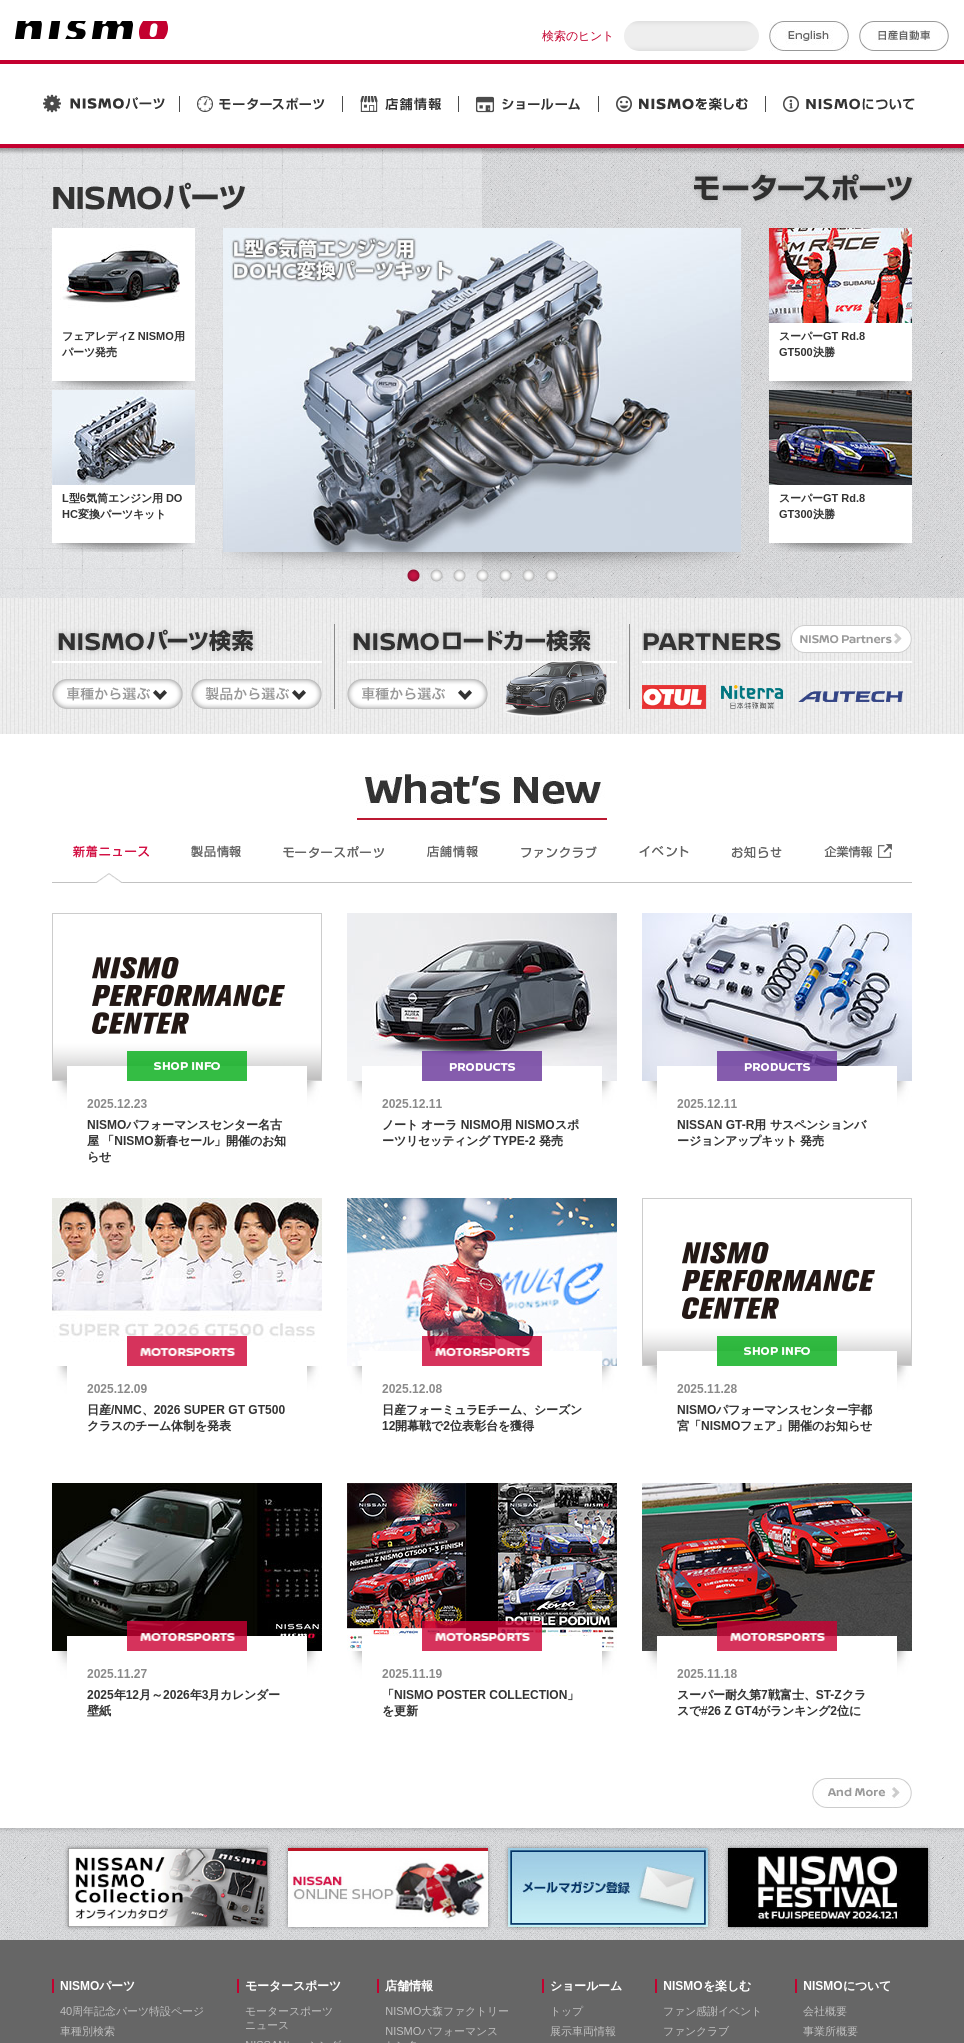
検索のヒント (578, 36)
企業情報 (859, 852)
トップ (566, 2011)
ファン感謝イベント (712, 2011)
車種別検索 (87, 2031)
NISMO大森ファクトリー (447, 2011)
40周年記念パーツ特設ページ (132, 2011)
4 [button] (482, 575)
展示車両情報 (583, 2031)
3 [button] (459, 575)
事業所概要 (830, 2031)
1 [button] (413, 575)
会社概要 (825, 2011)
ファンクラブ (696, 2031)
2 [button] (436, 575)
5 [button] (505, 575)
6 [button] (528, 575)
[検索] (691, 36)
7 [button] (551, 575)
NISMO (91, 30)
